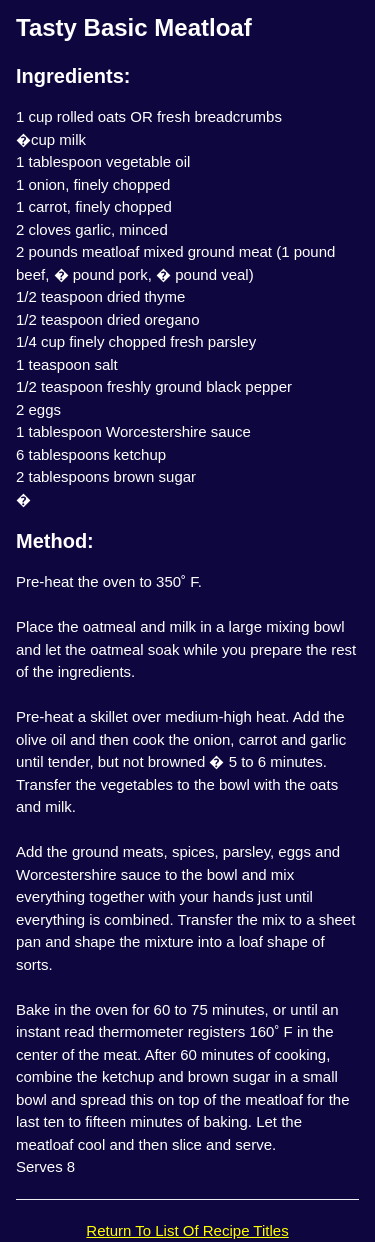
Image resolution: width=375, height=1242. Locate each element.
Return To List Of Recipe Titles (187, 1230)
